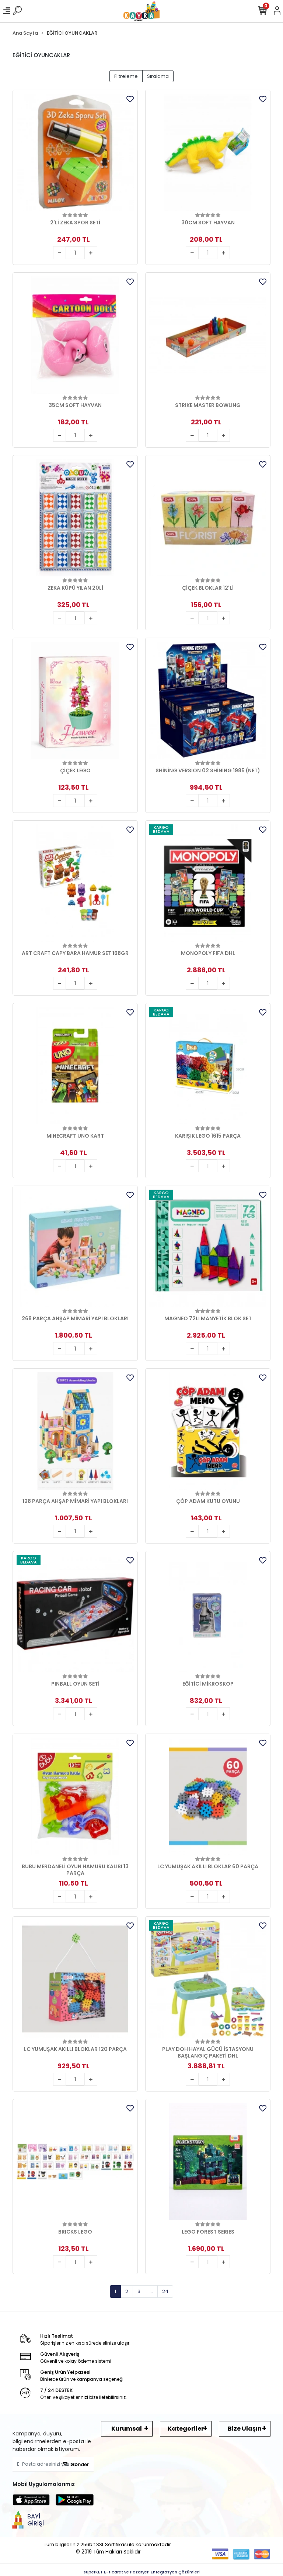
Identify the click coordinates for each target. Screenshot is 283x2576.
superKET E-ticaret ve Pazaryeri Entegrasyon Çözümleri (142, 2572)
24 (165, 2291)
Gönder (76, 2464)
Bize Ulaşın (245, 2428)
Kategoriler (186, 2428)
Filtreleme (126, 76)
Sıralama (158, 76)
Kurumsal (126, 2428)
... (151, 2291)
